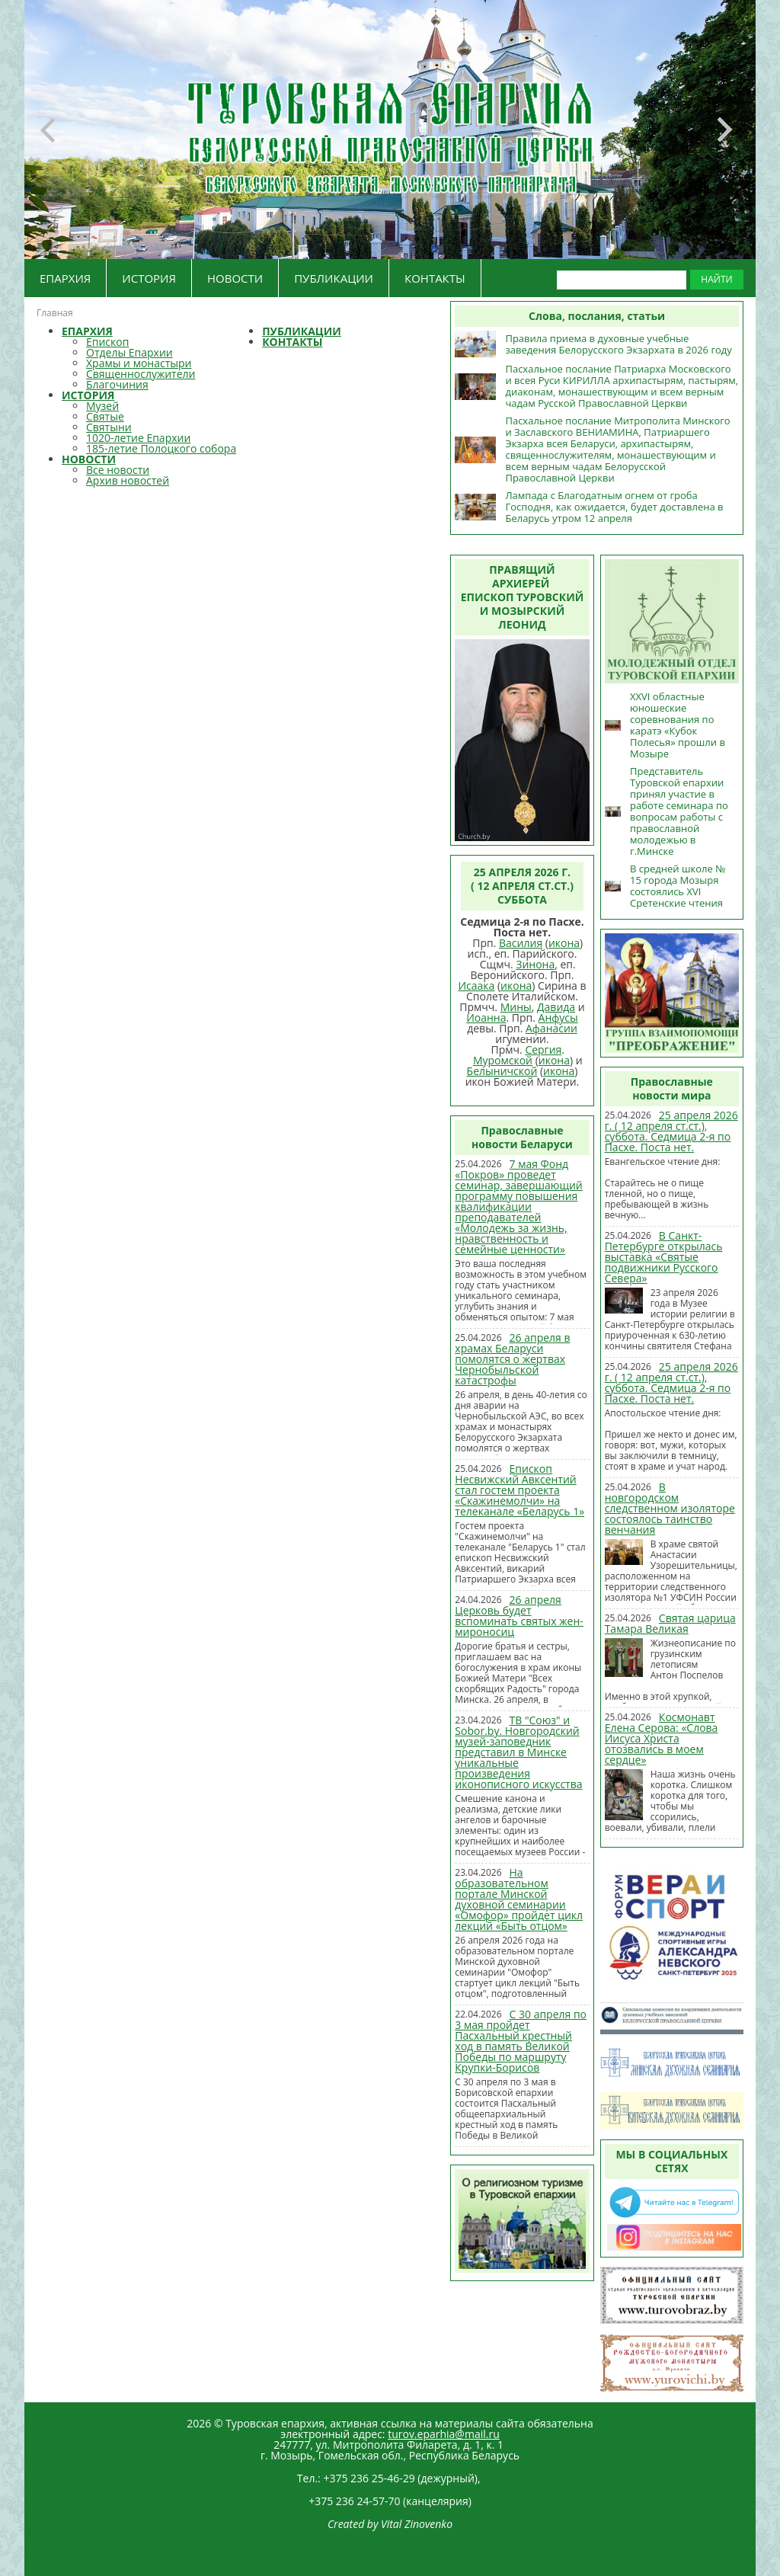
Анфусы (558, 1017)
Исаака (476, 985)
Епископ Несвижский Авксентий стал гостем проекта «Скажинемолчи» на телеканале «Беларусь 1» (519, 1489)
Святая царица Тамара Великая (670, 1623)
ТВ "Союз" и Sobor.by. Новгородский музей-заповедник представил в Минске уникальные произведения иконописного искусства (518, 1752)
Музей (102, 405)
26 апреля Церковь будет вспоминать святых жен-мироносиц (519, 1615)
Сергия (543, 1049)
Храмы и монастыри (138, 363)
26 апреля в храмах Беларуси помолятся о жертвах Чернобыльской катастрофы (512, 1358)
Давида (556, 1007)
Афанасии (551, 1028)
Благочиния (117, 384)
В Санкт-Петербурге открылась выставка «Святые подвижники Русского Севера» (664, 1256)
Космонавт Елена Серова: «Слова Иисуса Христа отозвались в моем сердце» (661, 1738)
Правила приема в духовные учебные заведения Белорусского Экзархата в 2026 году (618, 344)
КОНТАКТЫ (434, 278)
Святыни (109, 427)
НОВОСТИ (235, 278)
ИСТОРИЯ (149, 278)
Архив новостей (127, 480)
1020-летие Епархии (138, 437)
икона (564, 943)
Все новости (117, 469)
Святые (105, 416)
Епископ (107, 341)
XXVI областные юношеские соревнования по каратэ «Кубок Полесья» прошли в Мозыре (677, 725)
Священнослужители (140, 373)
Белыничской (502, 1071)
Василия (520, 943)
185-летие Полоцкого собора (161, 448)
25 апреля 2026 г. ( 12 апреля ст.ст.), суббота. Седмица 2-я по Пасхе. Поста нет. (671, 1131)
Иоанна (486, 1017)
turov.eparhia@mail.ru (444, 2434)
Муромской (502, 1060)
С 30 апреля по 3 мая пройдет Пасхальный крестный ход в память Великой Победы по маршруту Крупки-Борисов (521, 2041)
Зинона (535, 964)
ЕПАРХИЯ (65, 278)
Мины (516, 1007)
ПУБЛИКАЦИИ (333, 278)
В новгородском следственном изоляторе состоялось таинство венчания (670, 1508)
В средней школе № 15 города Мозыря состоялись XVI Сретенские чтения (677, 886)
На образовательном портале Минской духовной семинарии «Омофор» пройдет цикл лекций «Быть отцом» (519, 1899)
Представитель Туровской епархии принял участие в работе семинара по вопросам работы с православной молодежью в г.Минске (679, 811)
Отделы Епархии (129, 352)
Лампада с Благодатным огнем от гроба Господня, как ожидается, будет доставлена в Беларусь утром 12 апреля (614, 506)
